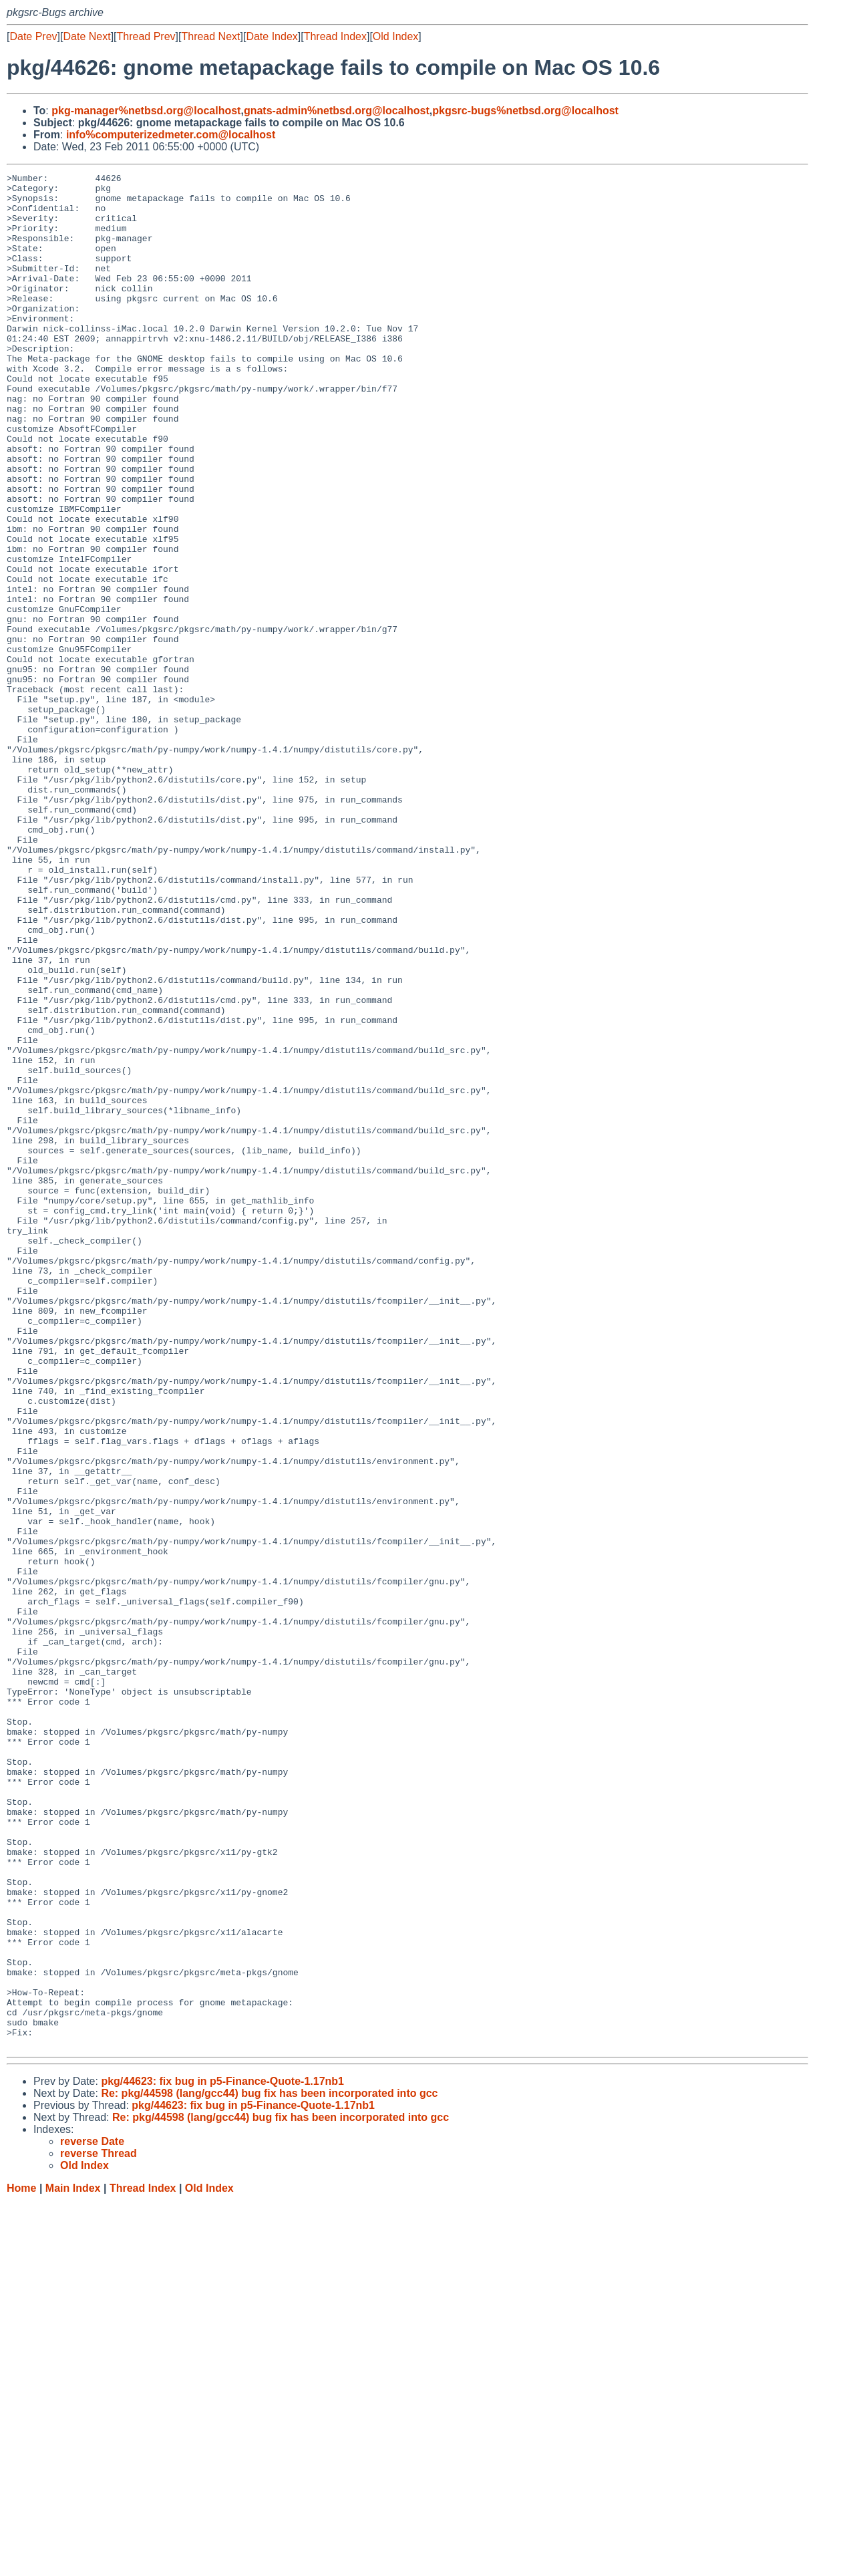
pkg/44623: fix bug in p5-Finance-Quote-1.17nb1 (222, 2456)
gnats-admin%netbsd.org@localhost (337, 110)
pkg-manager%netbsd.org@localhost (145, 110)
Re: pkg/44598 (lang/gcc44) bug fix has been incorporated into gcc (269, 2468)
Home (21, 2563)
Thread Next (210, 36)
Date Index (271, 36)
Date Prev (33, 36)
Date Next (86, 36)
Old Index (395, 36)
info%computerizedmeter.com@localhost (170, 134)
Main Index (73, 2563)
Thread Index (335, 36)
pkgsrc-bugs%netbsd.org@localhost (525, 110)
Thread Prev (146, 36)
